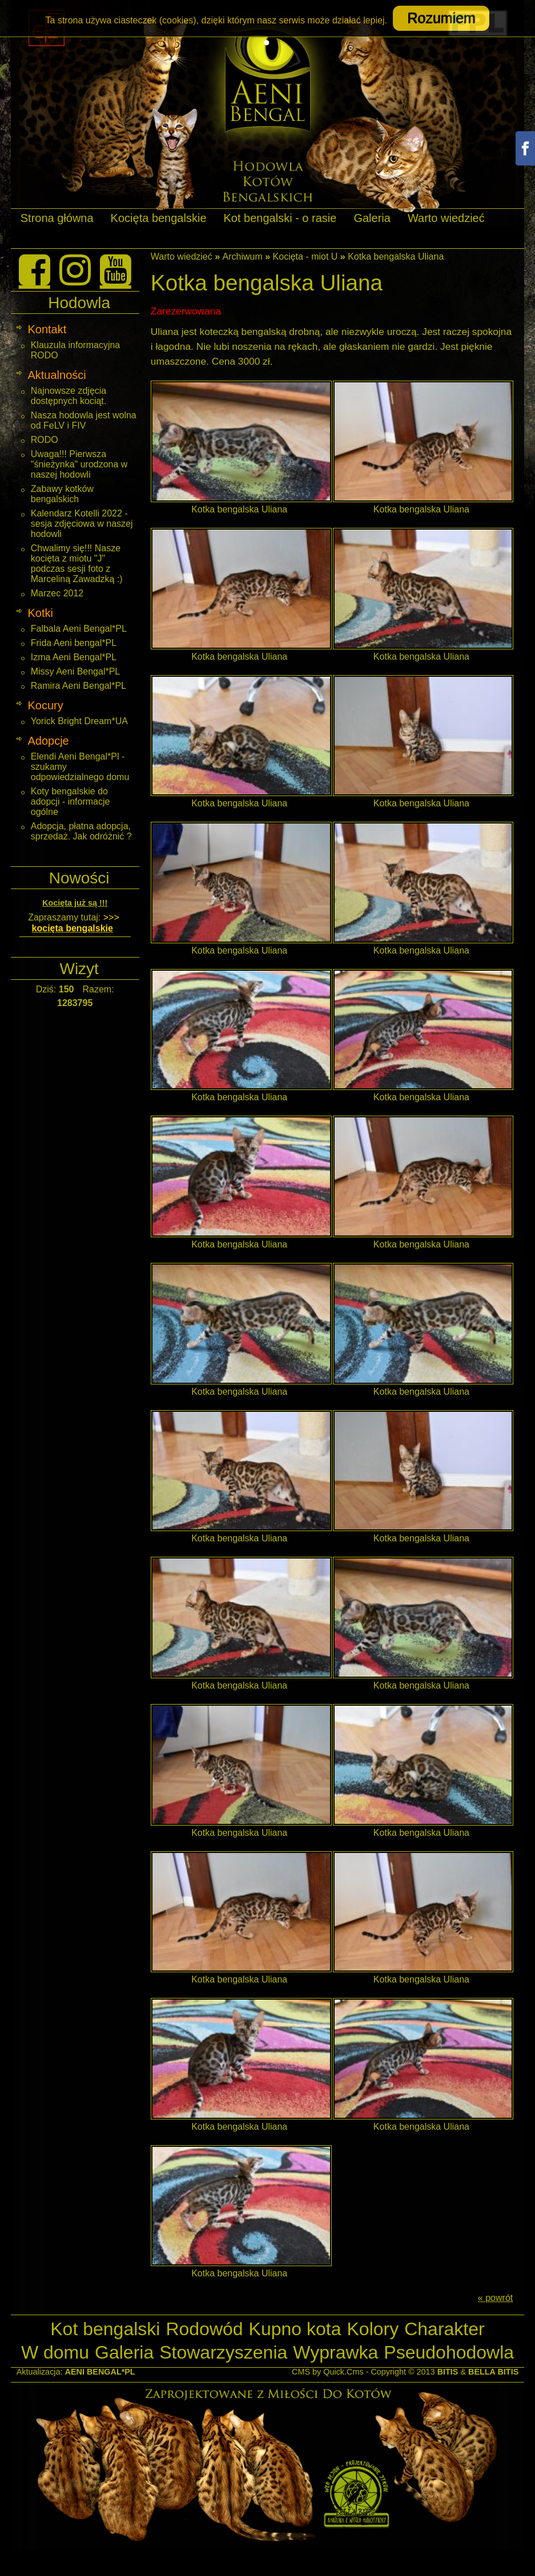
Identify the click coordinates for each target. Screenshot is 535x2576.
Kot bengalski (105, 2329)
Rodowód (204, 2329)
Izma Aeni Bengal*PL (73, 657)
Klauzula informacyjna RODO (75, 350)
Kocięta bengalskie (159, 218)
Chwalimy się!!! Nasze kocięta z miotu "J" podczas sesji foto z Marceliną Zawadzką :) (77, 563)
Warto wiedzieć (446, 218)
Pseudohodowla (449, 2352)
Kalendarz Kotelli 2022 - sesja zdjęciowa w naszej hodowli (82, 523)
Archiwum (243, 256)
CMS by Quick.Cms (328, 2371)
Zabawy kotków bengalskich (62, 494)
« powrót (495, 2298)
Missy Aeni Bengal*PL (75, 671)
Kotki (40, 613)
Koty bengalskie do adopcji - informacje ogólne (70, 801)
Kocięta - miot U (305, 256)
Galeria (371, 218)
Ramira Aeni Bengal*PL (78, 686)
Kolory (373, 2329)
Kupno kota (295, 2329)
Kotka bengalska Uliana (396, 256)
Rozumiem (441, 18)
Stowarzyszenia (223, 2352)
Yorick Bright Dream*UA (79, 721)
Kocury (45, 705)
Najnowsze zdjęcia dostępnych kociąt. (69, 396)
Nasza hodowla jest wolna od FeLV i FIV (83, 420)
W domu (55, 2352)
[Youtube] (115, 270)
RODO (44, 440)
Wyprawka (335, 2352)
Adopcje (48, 740)
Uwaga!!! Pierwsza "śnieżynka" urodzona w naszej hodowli (79, 464)
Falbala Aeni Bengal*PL (79, 628)
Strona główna (57, 218)
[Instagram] (75, 270)
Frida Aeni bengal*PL (73, 643)
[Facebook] (34, 270)
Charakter (444, 2329)
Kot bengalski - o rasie (280, 218)
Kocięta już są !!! (74, 902)
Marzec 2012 (57, 593)
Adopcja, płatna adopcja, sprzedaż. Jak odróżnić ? (81, 831)
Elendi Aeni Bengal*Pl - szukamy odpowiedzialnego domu (80, 767)
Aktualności (56, 375)
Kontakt (46, 329)
